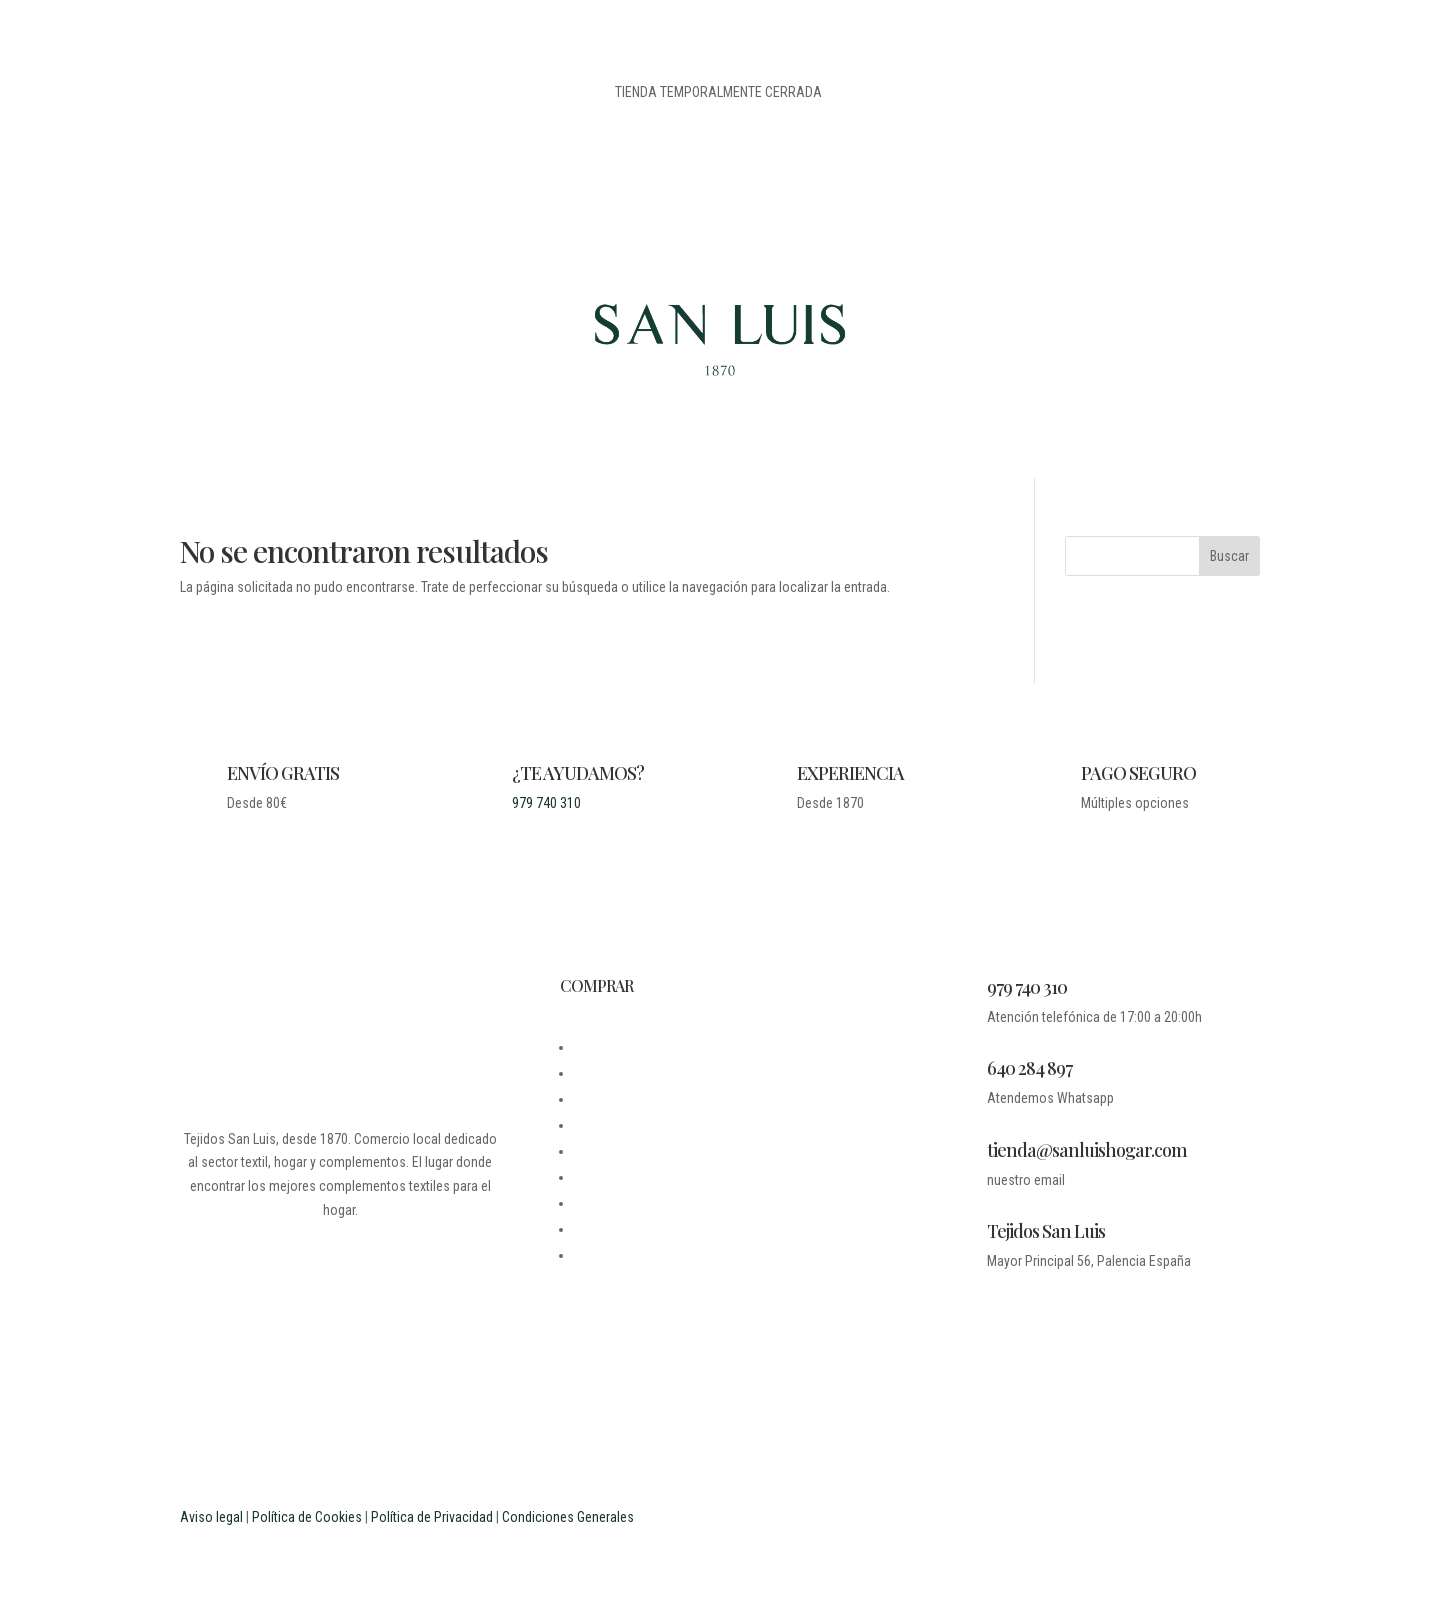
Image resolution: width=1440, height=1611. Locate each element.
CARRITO (599, 1177)
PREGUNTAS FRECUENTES (647, 1203)
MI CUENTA (605, 1151)
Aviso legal (211, 1517)
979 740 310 (546, 803)
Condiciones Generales (568, 1517)
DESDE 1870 (608, 1047)
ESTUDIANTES (614, 1229)
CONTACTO (605, 1125)
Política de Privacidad (432, 1517)
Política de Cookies (307, 1517)
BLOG (588, 1073)
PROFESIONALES (621, 1255)
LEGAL (592, 1099)
